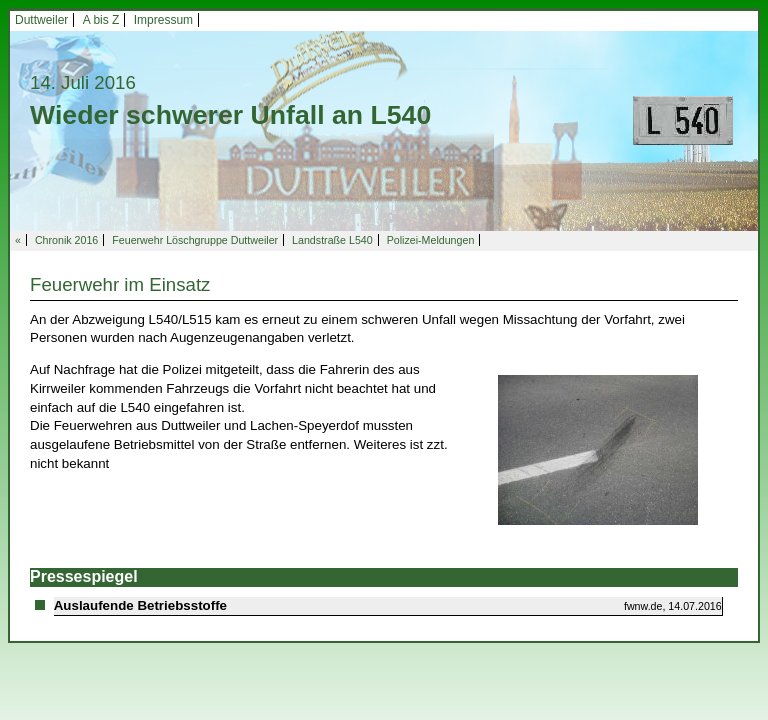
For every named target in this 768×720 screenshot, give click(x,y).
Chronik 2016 (66, 240)
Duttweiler (41, 20)
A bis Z (101, 20)
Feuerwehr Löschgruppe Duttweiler (195, 240)
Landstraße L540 (332, 240)
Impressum (163, 20)
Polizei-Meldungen (431, 240)
